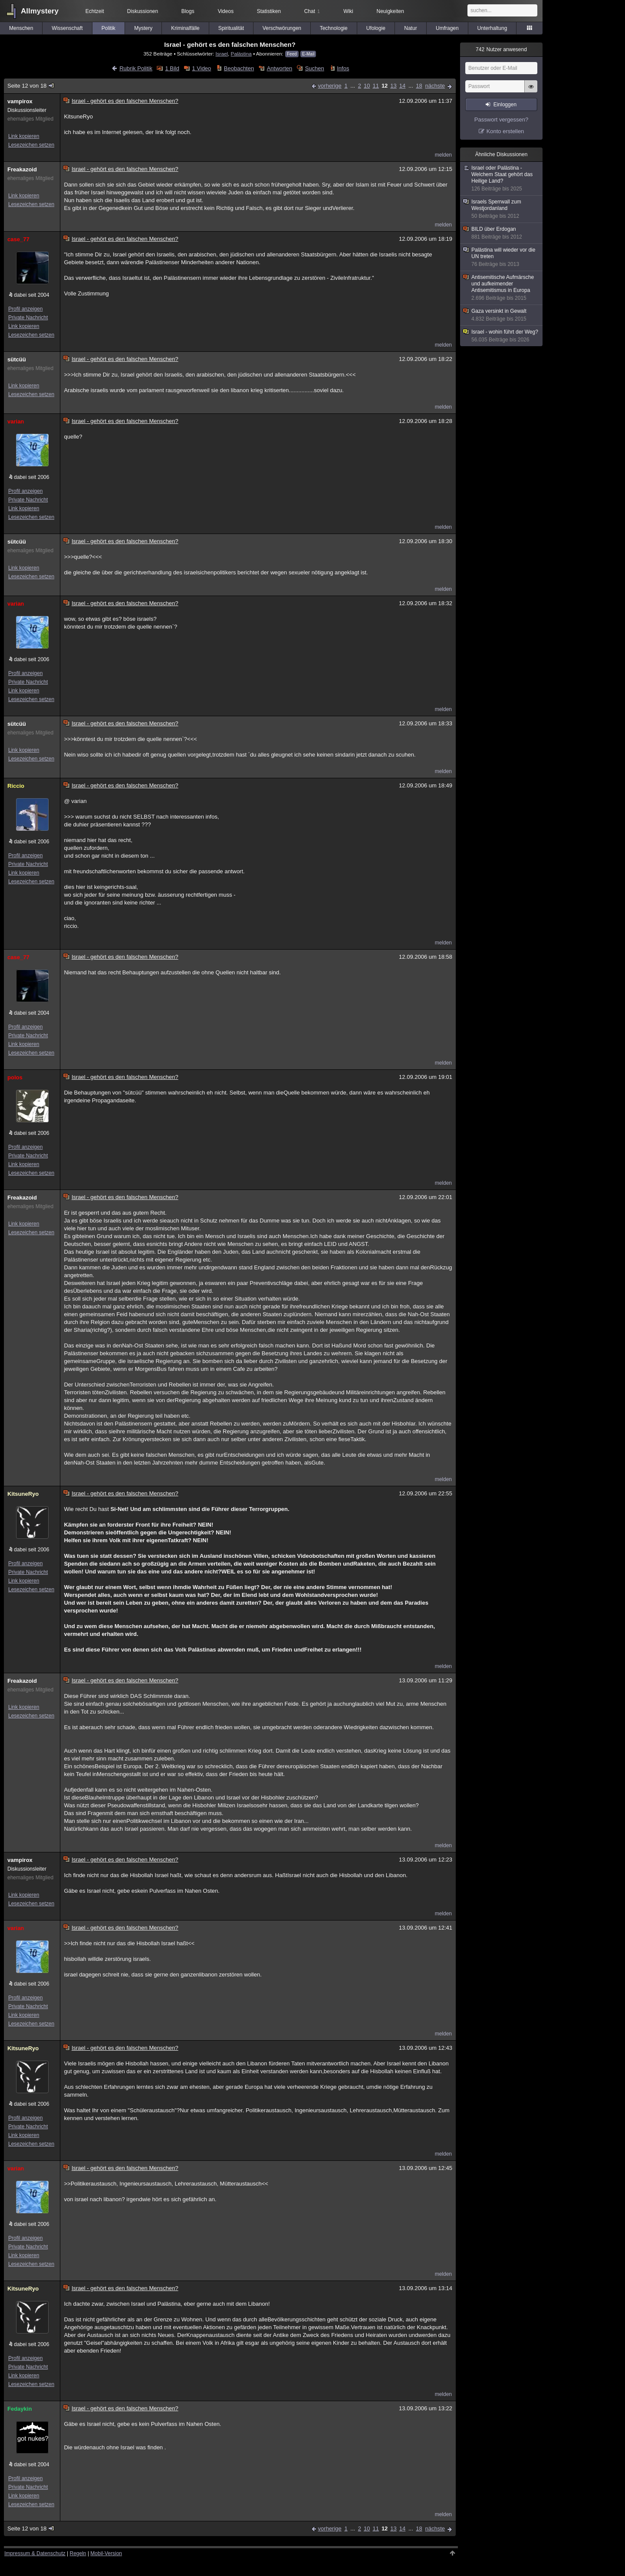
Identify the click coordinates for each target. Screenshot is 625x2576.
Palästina (241, 53)
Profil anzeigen (25, 309)
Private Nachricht (28, 318)
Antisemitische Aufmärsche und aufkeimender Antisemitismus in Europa (501, 288)
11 (375, 85)
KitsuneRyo (23, 1494)
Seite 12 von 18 (31, 85)
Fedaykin (19, 2409)
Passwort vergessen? (501, 119)
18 (419, 85)
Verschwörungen (282, 28)
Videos (226, 11)
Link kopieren (23, 136)
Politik (108, 28)
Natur (410, 28)
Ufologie (375, 28)
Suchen (314, 68)
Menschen (21, 28)
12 (385, 85)
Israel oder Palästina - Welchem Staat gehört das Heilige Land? (501, 178)
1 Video (201, 68)
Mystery (143, 28)
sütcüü (16, 359)
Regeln (78, 2553)
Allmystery (40, 11)
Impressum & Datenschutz (35, 2553)
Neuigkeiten (390, 11)
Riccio (15, 786)
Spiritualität (231, 28)
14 (402, 85)
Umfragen (447, 28)
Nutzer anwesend (501, 49)
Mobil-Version (106, 2553)
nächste (435, 85)
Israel (222, 53)
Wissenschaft (67, 28)
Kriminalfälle (185, 28)
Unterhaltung (492, 28)
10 (367, 85)
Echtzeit (95, 11)
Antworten (280, 68)
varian (15, 421)
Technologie (334, 28)
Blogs (187, 11)
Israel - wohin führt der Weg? (501, 336)
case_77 (18, 239)
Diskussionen (142, 11)
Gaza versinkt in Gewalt (501, 315)
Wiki (348, 11)
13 (393, 85)
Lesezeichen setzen (31, 145)
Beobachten (239, 68)
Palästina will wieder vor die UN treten (501, 257)
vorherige (330, 85)
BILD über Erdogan (501, 233)
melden (443, 155)
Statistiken (269, 11)
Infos (343, 68)
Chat (312, 11)
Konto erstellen (505, 131)
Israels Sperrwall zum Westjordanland (501, 209)
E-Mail (308, 54)
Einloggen (504, 105)
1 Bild (172, 68)
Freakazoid (22, 169)
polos (15, 1077)
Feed (292, 54)
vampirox (20, 101)
